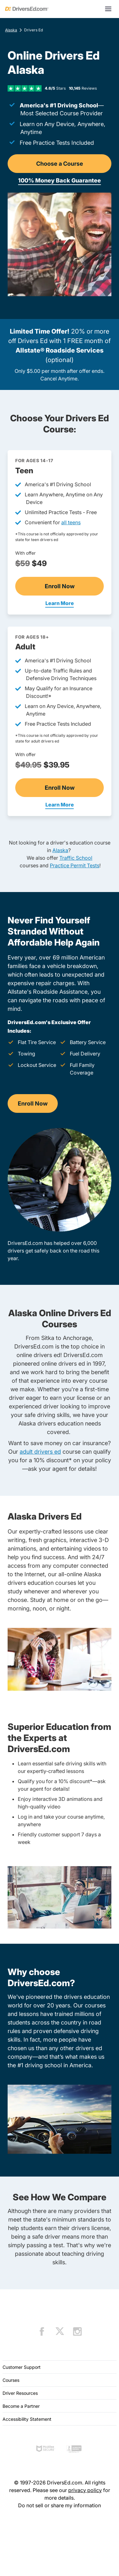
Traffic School (75, 858)
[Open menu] (108, 9)
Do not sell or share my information (59, 2505)
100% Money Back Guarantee (59, 180)
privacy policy (85, 2490)
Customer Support (22, 2367)
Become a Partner (21, 2406)
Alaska (11, 30)
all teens (71, 522)
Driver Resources (20, 2393)
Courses (11, 2380)
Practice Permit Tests (74, 865)
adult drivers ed (40, 1451)
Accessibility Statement (27, 2419)
